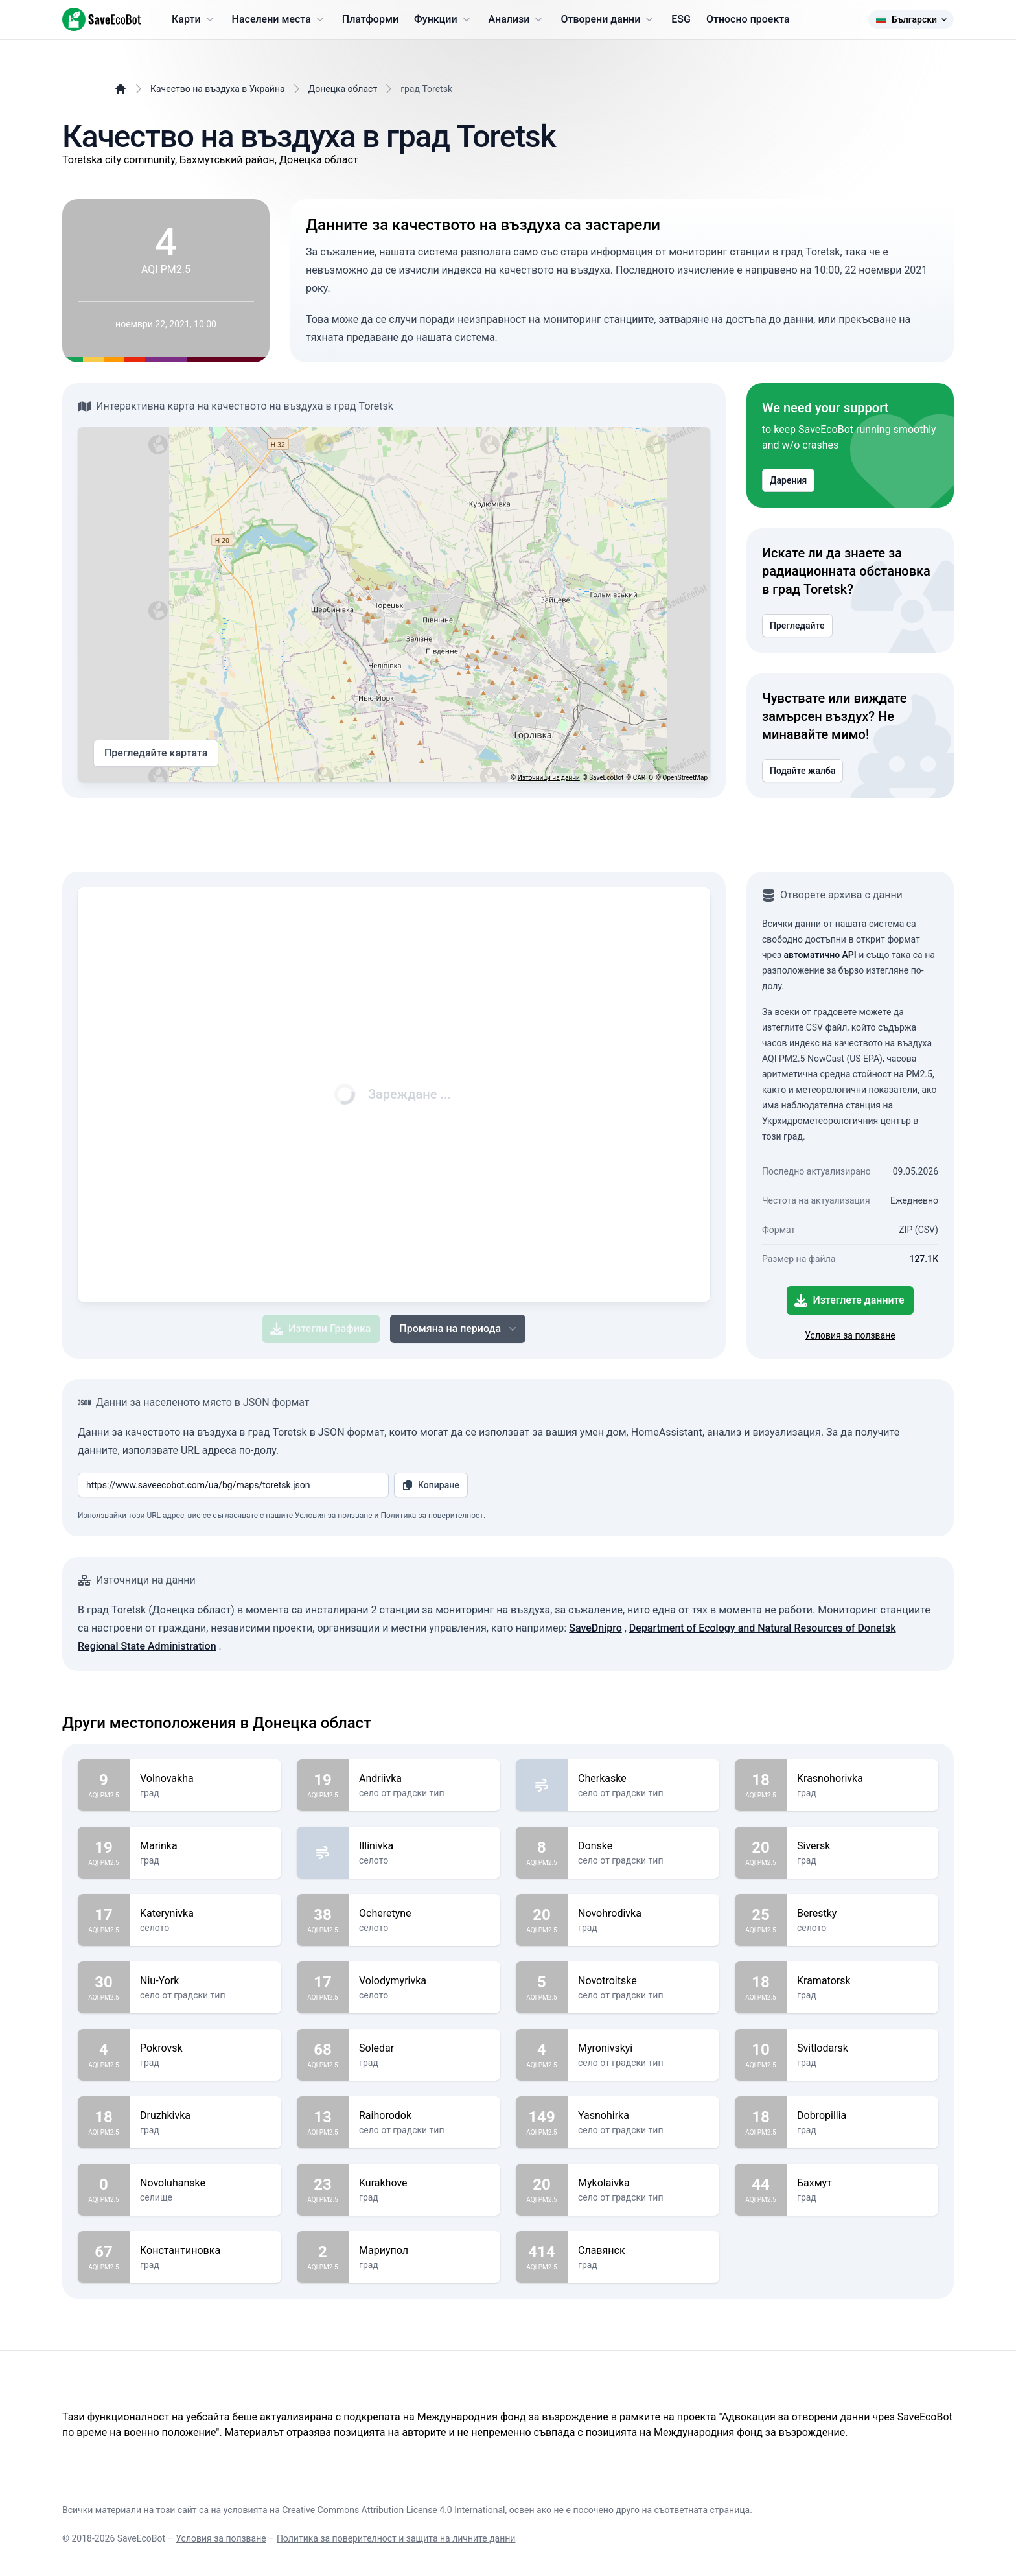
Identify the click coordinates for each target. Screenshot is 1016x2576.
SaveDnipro (595, 1628)
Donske (643, 1846)
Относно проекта (748, 19)
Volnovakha (205, 1778)
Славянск (643, 2250)
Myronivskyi (643, 2048)
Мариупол (424, 2250)
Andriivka (424, 1778)
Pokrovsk (205, 2048)
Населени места (279, 19)
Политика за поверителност (432, 1515)
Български (911, 19)
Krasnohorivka (862, 1778)
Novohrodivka (643, 1913)
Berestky (862, 1913)
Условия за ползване (850, 1335)
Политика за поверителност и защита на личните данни (396, 2538)
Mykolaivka (643, 2183)
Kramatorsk (862, 1981)
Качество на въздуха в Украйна (217, 89)
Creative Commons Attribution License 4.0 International (393, 2510)
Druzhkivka (205, 2116)
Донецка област (342, 89)
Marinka (205, 1846)
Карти (194, 19)
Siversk (862, 1846)
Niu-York (205, 1981)
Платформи (370, 19)
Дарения (788, 480)
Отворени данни (608, 19)
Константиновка (205, 2250)
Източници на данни (549, 777)
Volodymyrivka (424, 1981)
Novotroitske (643, 1981)
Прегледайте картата (155, 753)
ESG (681, 19)
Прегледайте (797, 625)
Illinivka (424, 1846)
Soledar (424, 2048)
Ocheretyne (424, 1913)
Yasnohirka (643, 2116)
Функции (443, 19)
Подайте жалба (802, 770)
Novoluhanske (205, 2183)
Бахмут (862, 2183)
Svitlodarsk (862, 2048)
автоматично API (819, 955)
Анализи (517, 19)
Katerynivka (205, 1913)
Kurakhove (424, 2183)
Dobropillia (862, 2116)
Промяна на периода (459, 1328)
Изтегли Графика (320, 1328)
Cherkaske (643, 1778)
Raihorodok (424, 2116)
